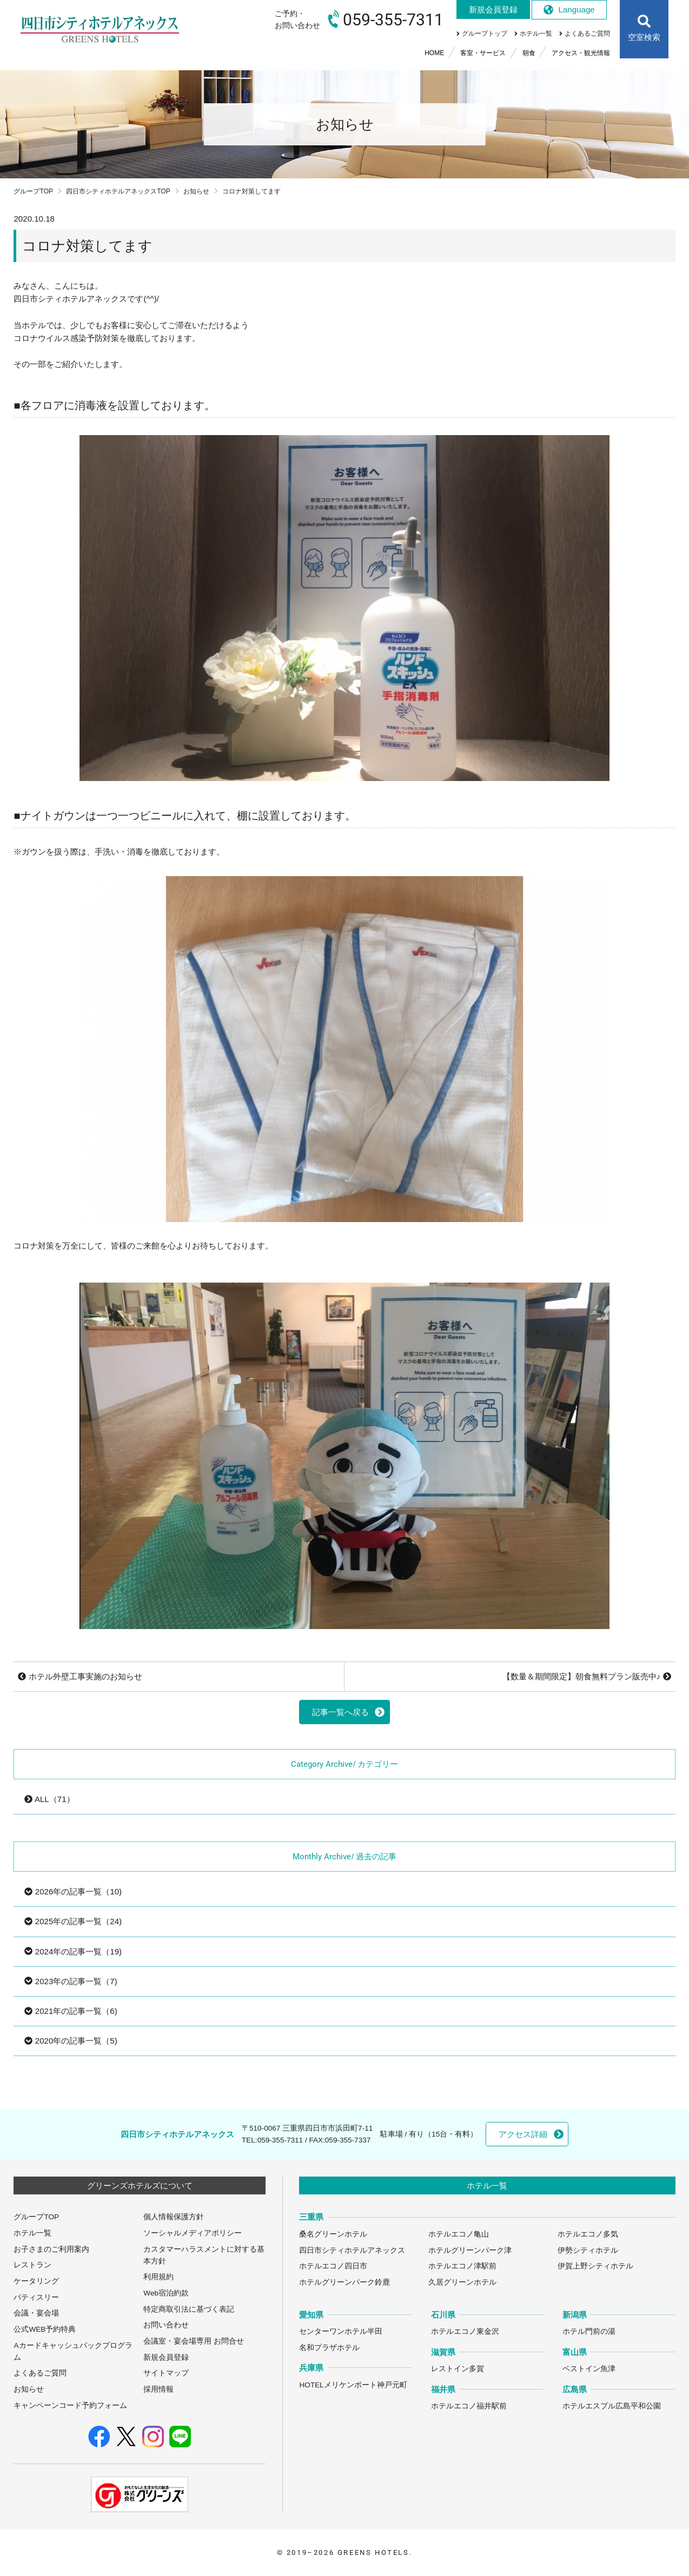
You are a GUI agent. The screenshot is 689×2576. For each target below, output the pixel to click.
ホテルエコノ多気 (588, 2234)
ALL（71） (49, 1799)
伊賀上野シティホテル (595, 2266)
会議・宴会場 (36, 2313)
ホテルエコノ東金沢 (465, 2331)
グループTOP (33, 191)
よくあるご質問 (40, 2373)
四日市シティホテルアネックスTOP (118, 191)
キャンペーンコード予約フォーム (70, 2405)
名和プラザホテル (329, 2348)
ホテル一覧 (32, 2233)
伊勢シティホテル (588, 2250)
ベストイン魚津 (588, 2369)
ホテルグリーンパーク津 (470, 2250)
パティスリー (36, 2297)
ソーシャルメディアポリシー (192, 2233)
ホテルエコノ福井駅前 (469, 2406)
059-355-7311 (280, 2140)
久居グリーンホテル (462, 2282)
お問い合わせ (166, 2325)
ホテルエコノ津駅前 (462, 2266)
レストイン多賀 (457, 2369)
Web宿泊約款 (166, 2293)
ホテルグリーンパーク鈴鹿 (344, 2282)
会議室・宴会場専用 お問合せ (193, 2341)
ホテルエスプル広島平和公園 (611, 2406)
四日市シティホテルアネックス (352, 2250)
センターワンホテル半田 (340, 2331)
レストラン (32, 2265)
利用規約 (158, 2277)
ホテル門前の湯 (588, 2331)
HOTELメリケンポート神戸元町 (353, 2385)
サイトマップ (166, 2373)
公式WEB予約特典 (45, 2329)
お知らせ (196, 191)
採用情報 (158, 2389)
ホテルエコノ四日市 (333, 2266)
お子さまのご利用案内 (51, 2249)
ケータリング (36, 2281)
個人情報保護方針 (173, 2217)
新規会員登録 (166, 2357)
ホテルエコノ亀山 (458, 2234)
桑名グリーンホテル (333, 2234)
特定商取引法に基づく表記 (188, 2309)
